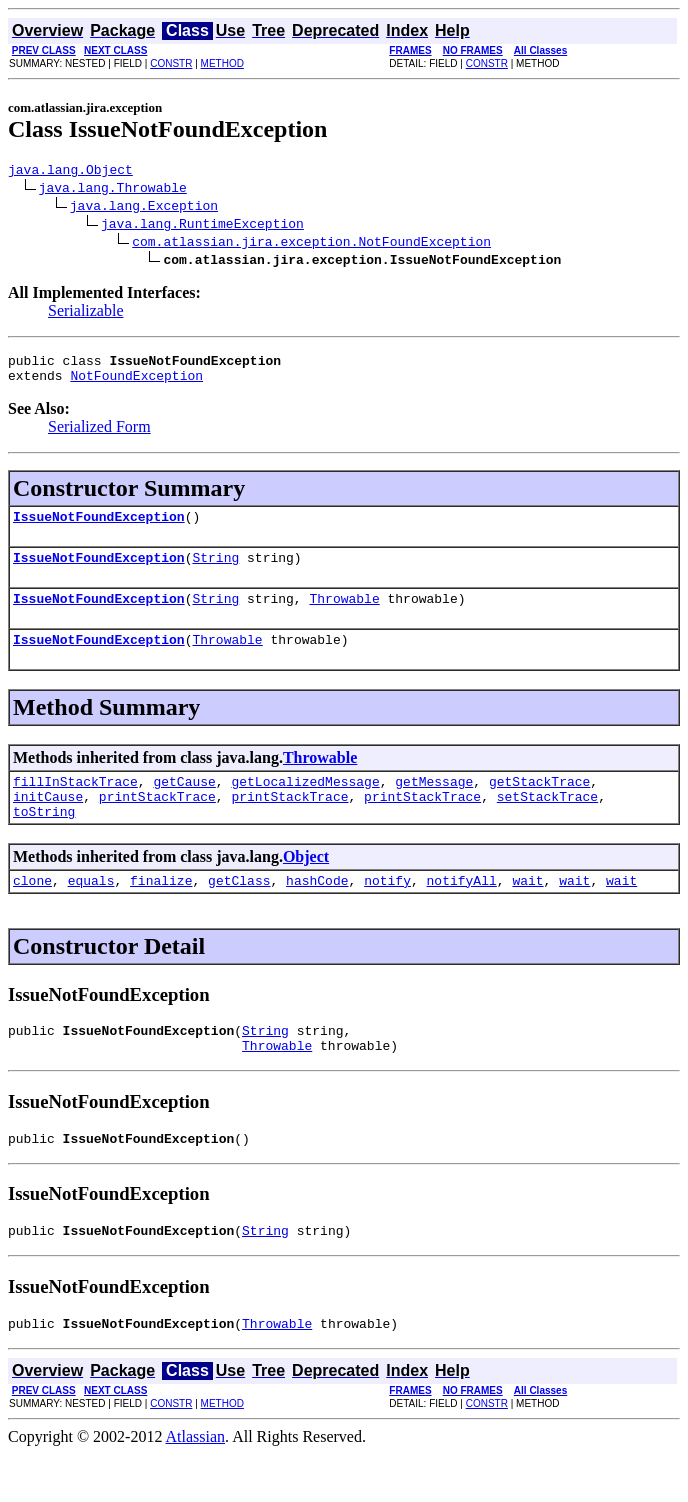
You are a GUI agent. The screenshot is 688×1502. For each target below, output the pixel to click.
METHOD (222, 63)
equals (91, 913)
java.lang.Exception (144, 208)
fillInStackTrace (75, 805)
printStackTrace (157, 823)
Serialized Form (99, 435)
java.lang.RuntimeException (202, 226)
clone (32, 913)
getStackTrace (539, 805)
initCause (48, 823)
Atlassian (196, 1484)
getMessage (434, 805)
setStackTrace (547, 823)
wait (527, 913)
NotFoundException (136, 384)
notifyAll (462, 913)
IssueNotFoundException (99, 528)
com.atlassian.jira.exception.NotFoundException (311, 244)
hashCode (317, 913)
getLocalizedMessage (305, 805)
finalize (161, 913)
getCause (184, 805)
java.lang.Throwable (113, 190)
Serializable (86, 313)
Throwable (344, 616)
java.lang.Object (70, 172)
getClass (239, 913)
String (215, 572)
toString (44, 841)
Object (306, 886)
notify (387, 913)
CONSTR (171, 63)
